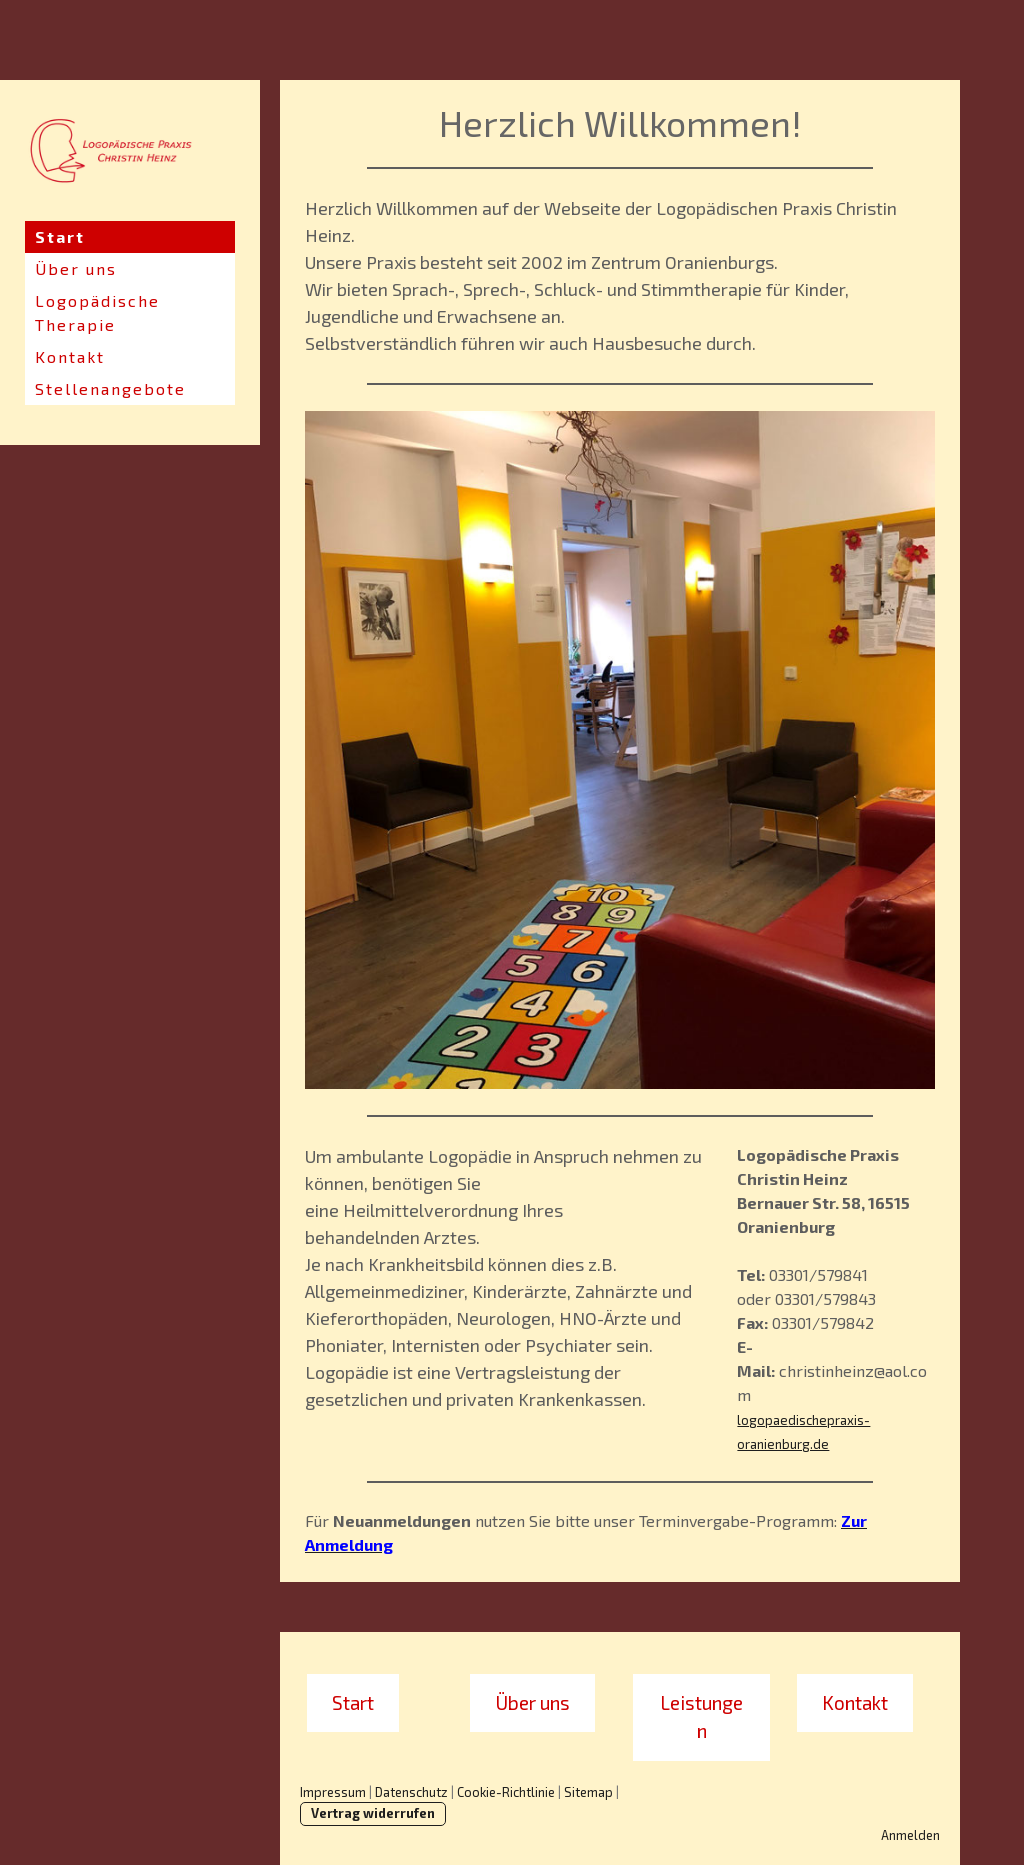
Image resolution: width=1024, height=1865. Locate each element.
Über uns (76, 268)
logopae (762, 1420)
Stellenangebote (110, 388)
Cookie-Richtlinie (506, 1792)
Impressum (333, 1792)
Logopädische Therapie (97, 312)
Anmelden (910, 1835)
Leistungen (701, 1717)
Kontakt (70, 356)
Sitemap (588, 1792)
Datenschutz (411, 1792)
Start (60, 236)
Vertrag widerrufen (373, 1813)
